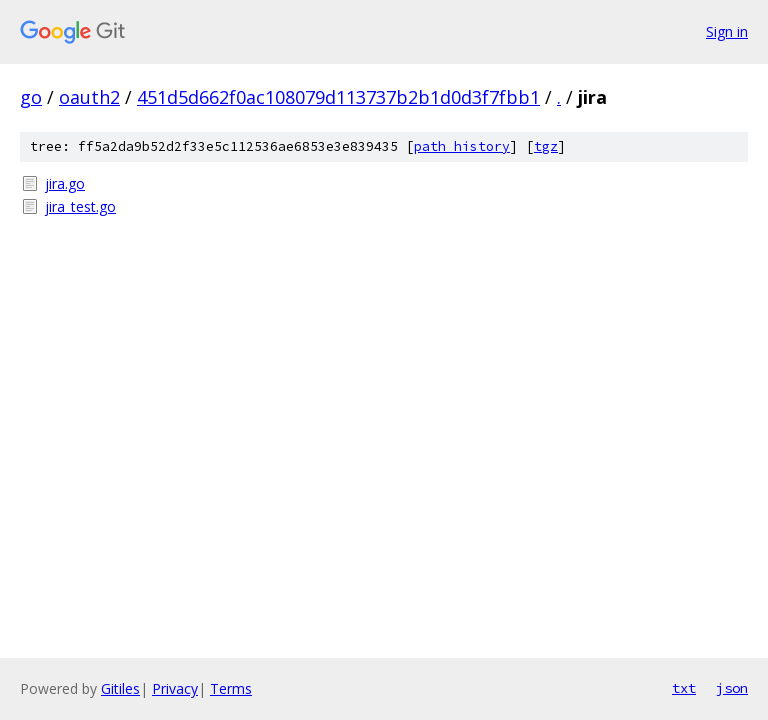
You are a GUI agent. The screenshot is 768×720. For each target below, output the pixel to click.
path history (462, 146)
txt (684, 688)
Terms (231, 688)
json (732, 688)
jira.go (65, 183)
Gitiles (120, 688)
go (31, 97)
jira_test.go (80, 206)
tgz (546, 146)
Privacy (175, 688)
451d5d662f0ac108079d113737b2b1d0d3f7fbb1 (338, 97)
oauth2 (89, 97)
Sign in (727, 31)
